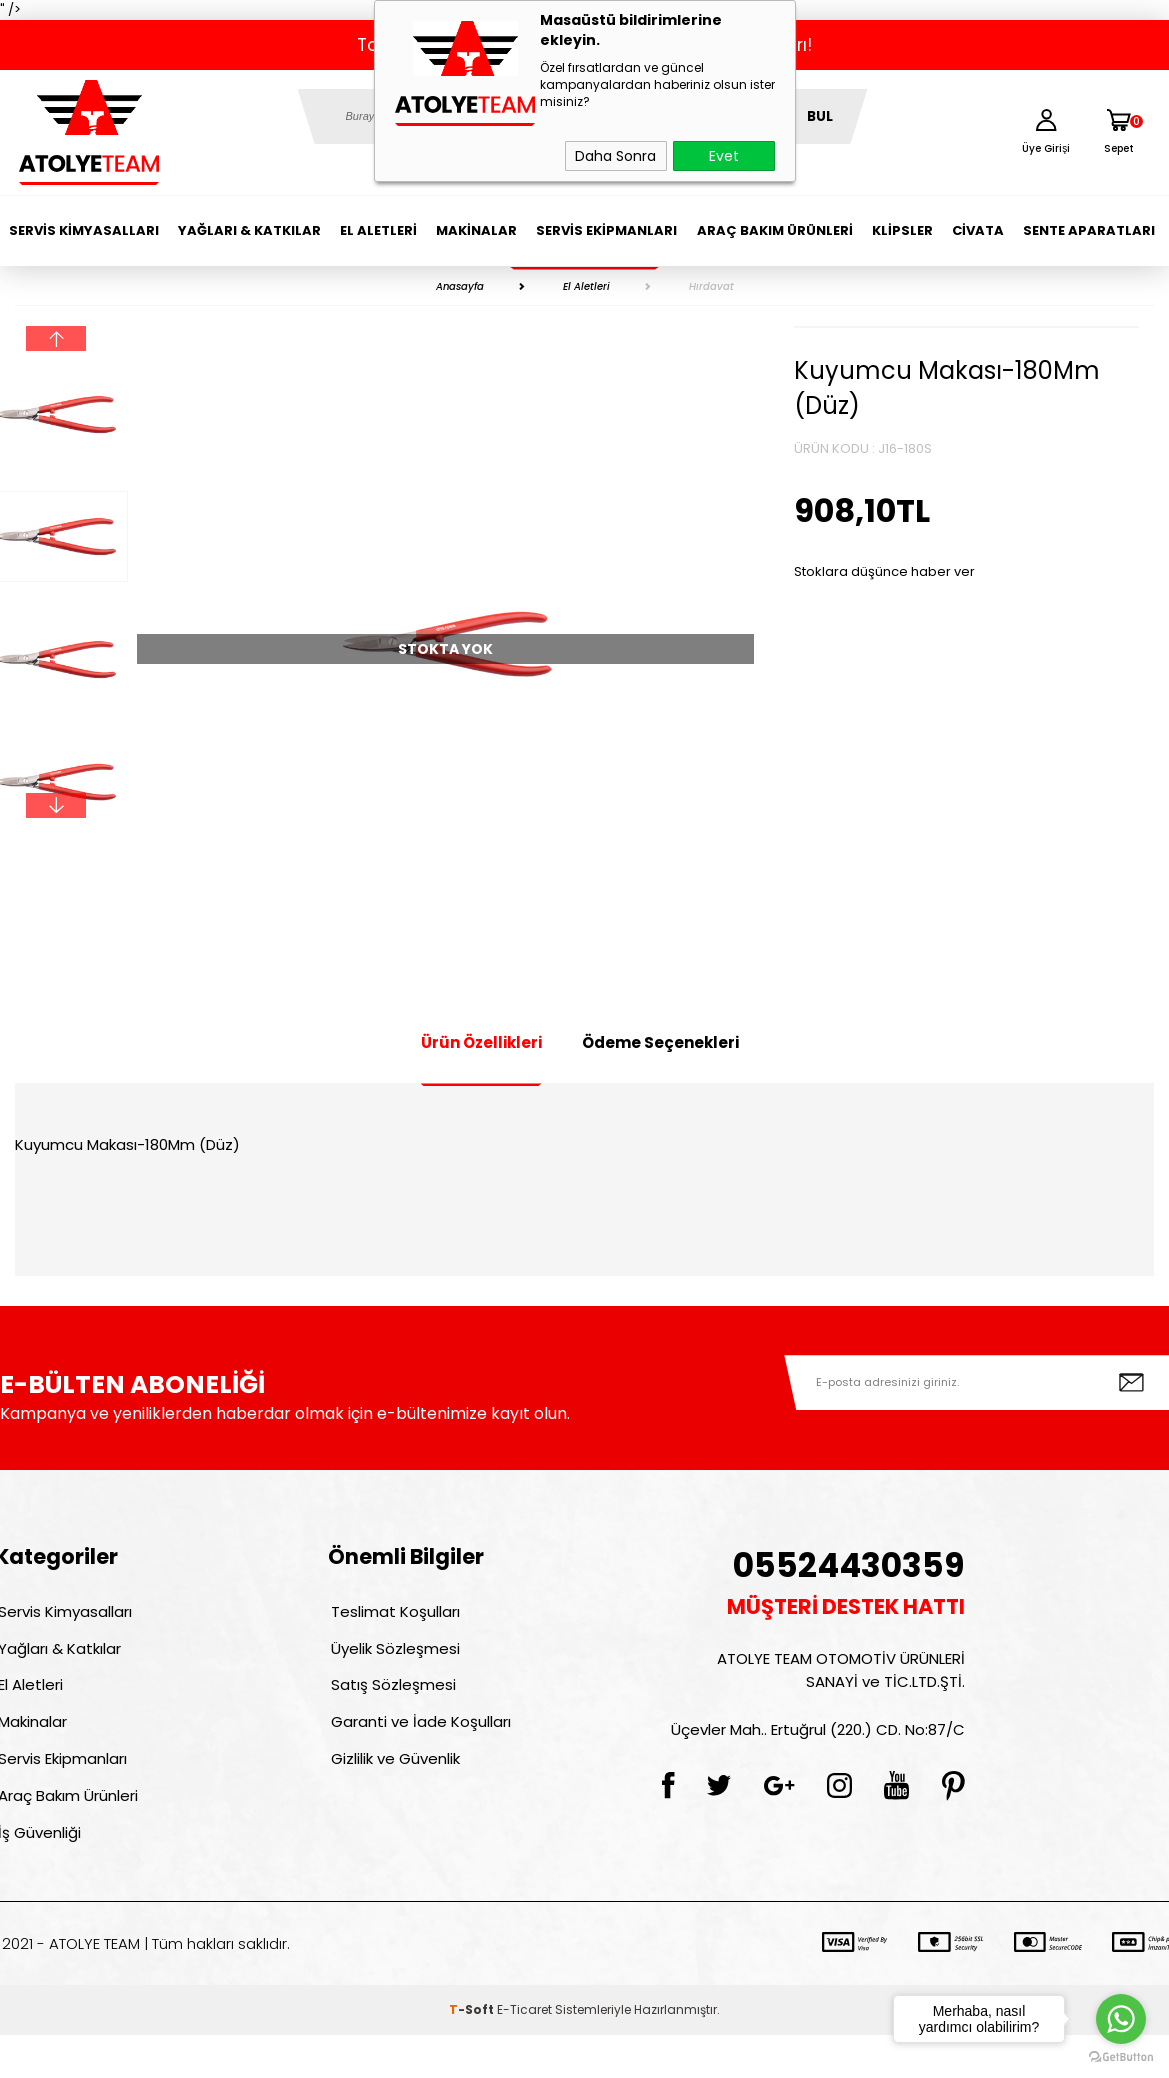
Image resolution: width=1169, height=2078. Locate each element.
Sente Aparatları (1089, 230)
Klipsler (902, 230)
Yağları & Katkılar (249, 230)
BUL (820, 116)
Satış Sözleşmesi (390, 1700)
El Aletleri (378, 230)
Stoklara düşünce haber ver (884, 571)
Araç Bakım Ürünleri (775, 230)
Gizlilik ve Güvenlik (392, 1786)
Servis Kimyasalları (84, 230)
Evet (724, 156)
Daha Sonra (615, 156)
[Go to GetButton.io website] (1121, 2057)
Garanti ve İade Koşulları (418, 1743)
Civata (978, 230)
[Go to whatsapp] (1121, 2019)
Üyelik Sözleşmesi (392, 1657)
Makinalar (476, 230)
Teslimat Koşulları (392, 1614)
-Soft (473, 2052)
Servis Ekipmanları (606, 230)
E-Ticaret (524, 2052)
